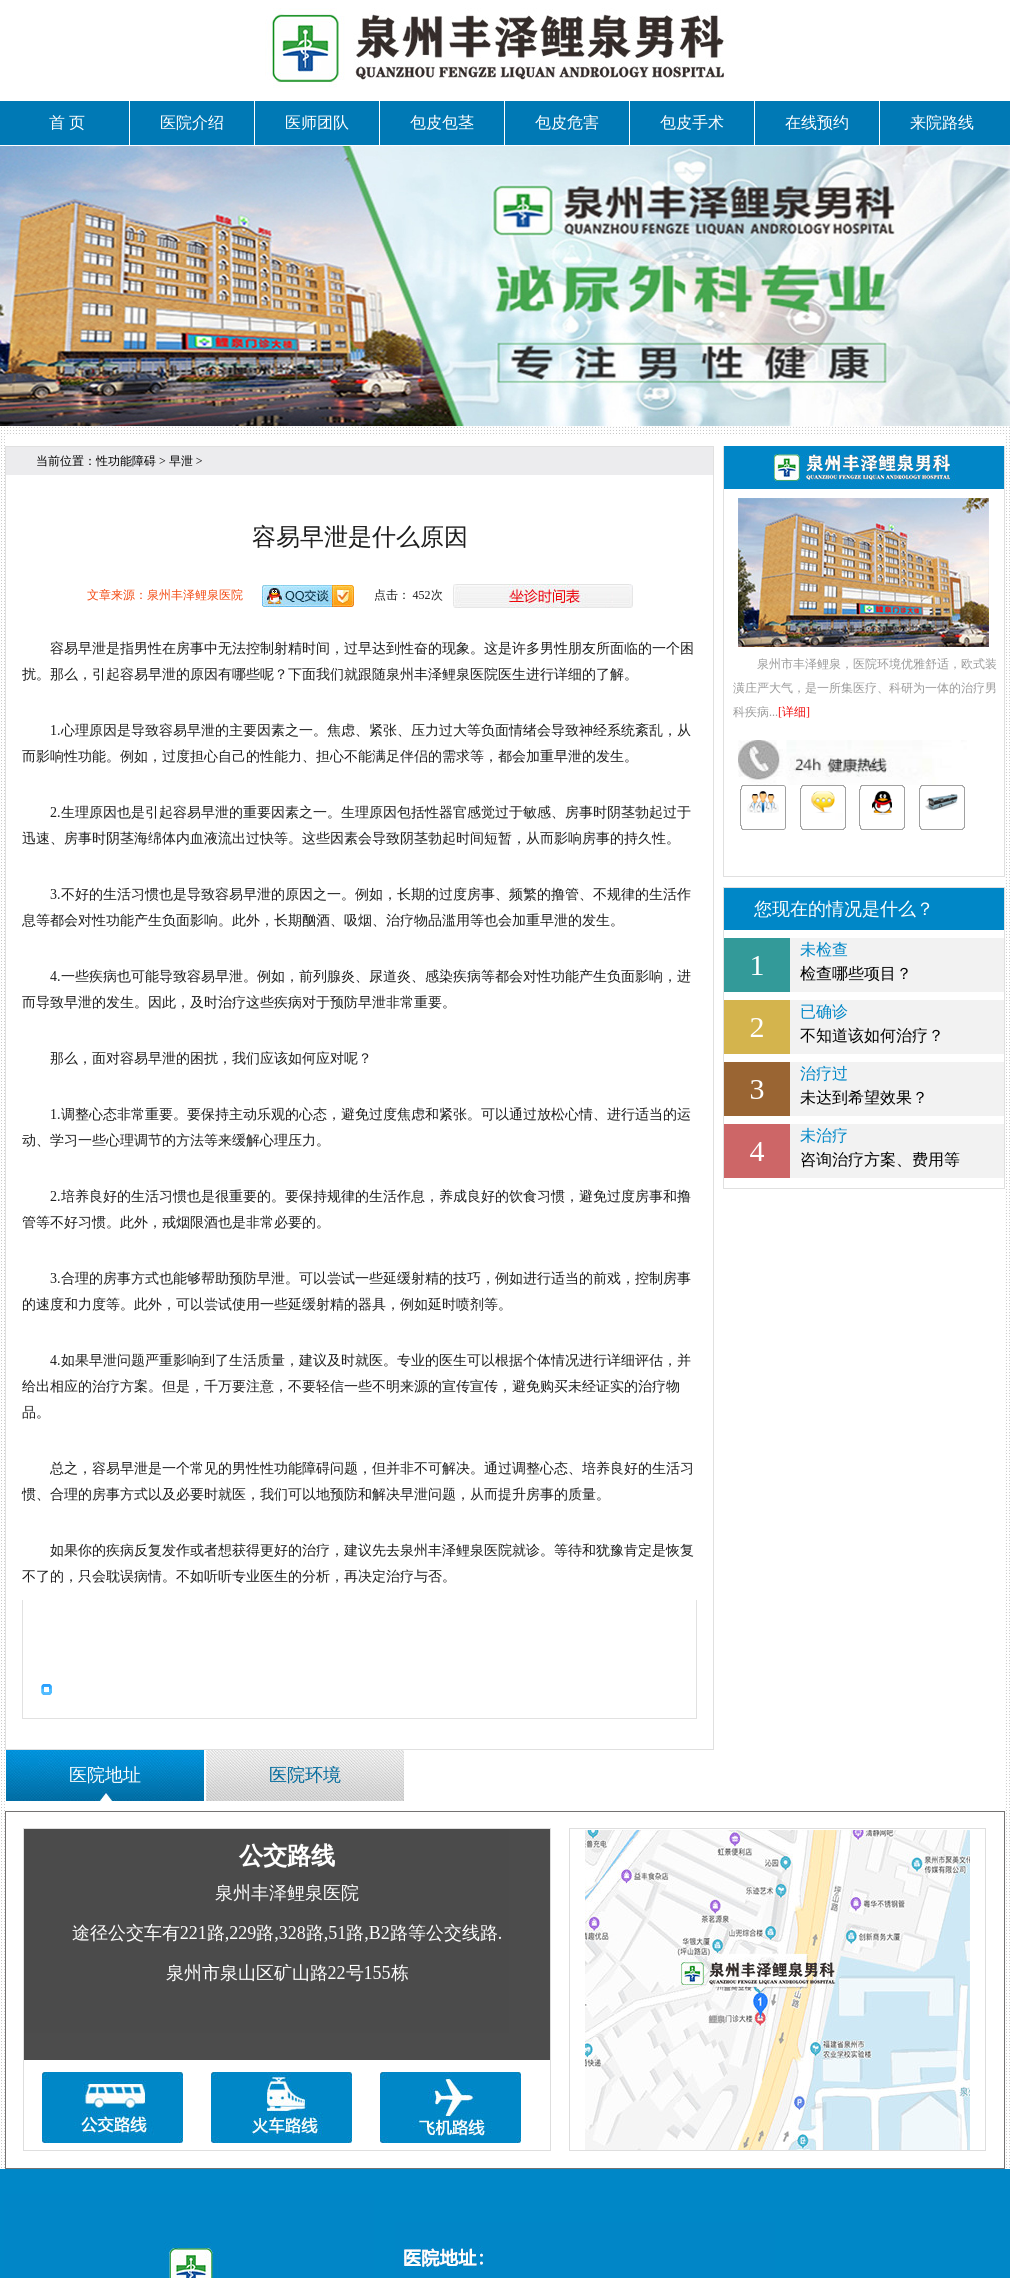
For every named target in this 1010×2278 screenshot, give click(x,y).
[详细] (794, 712)
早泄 (181, 461)
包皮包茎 (442, 122)
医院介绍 (192, 122)
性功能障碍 (126, 461)
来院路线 (942, 122)
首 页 (67, 122)
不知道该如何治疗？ (864, 1022)
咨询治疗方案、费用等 (864, 1146)
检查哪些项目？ (864, 960)
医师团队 (317, 122)
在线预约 (817, 122)
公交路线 (287, 1855)
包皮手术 (692, 122)
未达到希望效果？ (864, 1084)
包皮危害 (567, 122)
